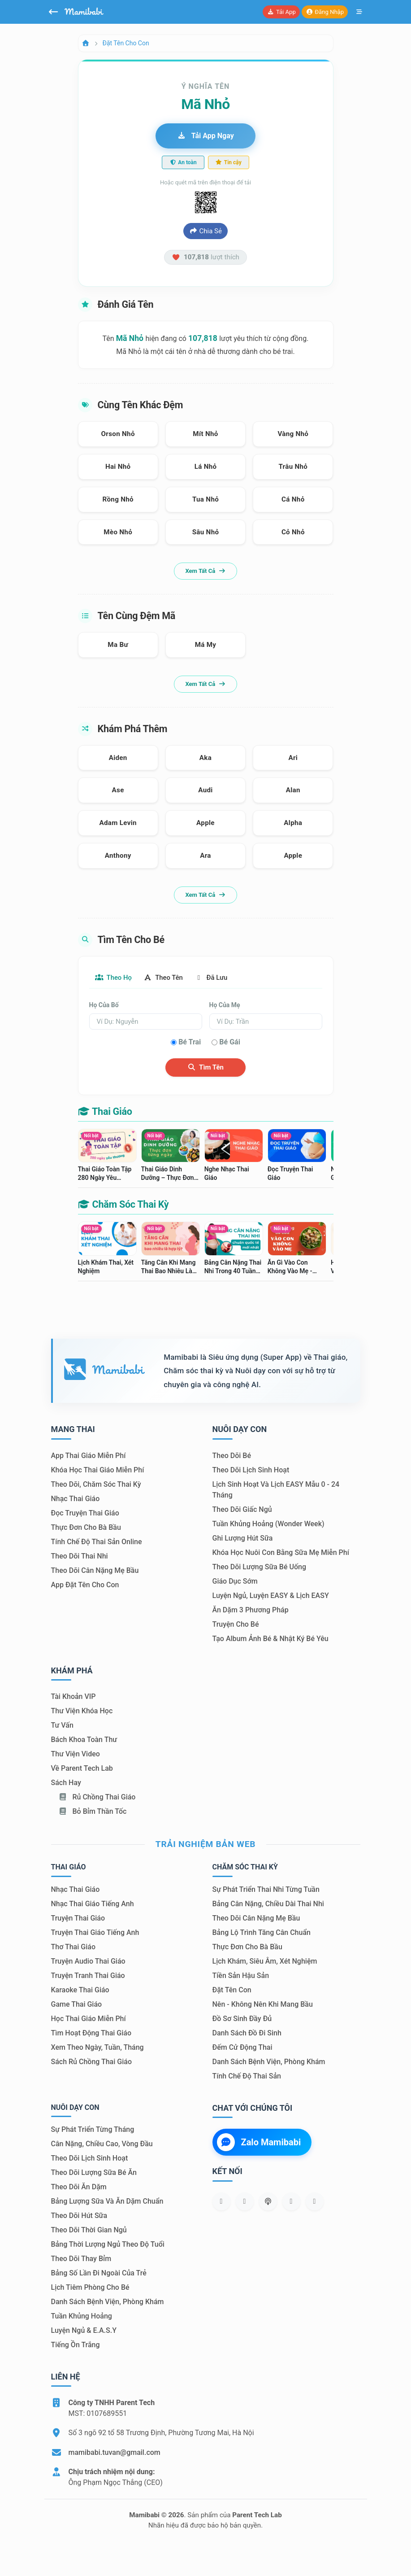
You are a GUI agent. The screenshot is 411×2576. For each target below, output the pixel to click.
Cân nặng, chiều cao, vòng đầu (102, 2144)
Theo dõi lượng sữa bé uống (259, 1567)
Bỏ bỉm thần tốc (92, 1812)
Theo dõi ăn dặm (79, 2187)
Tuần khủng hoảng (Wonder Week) (268, 1524)
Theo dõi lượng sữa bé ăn (94, 2173)
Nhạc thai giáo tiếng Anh (92, 1904)
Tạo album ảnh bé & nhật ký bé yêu (270, 1639)
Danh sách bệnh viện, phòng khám (268, 2062)
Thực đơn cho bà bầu (86, 1528)
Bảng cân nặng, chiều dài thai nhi (268, 1904)
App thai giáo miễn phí (88, 1456)
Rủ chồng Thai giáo (97, 1798)
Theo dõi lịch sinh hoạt (251, 1470)
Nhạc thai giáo (75, 1499)
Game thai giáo (76, 2004)
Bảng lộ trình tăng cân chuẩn (261, 1933)
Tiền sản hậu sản (240, 1976)
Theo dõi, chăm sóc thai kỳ (96, 1484)
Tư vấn (62, 1726)
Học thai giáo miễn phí (88, 2019)
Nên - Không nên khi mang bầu (262, 2004)
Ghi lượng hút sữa (242, 1538)
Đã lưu (224, 978)
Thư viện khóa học (82, 1711)
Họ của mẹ (224, 1005)
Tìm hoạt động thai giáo (91, 2033)
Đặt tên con (231, 1990)
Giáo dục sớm (235, 1581)
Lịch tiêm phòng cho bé (90, 2287)
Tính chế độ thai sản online (96, 1542)
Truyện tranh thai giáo (88, 1976)
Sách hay (66, 1783)
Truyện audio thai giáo (88, 1961)
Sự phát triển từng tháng (92, 2130)
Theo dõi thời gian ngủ (89, 2230)
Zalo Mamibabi (259, 2143)
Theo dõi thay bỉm (81, 2259)
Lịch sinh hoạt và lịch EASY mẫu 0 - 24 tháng (276, 1490)
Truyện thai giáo (78, 1918)
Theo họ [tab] (116, 978)
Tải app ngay (205, 135)
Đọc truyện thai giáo (85, 1513)
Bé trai (189, 1043)
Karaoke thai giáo (80, 1990)
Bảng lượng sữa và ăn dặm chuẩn (107, 2201)
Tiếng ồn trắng (75, 2345)
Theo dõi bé (231, 1456)
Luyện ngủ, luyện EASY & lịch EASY (270, 1596)
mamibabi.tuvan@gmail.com (114, 2453)
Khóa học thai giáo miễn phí (97, 1470)
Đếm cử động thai (242, 2047)
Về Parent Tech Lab (82, 1769)
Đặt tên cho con (126, 43)
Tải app (281, 12)
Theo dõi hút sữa (79, 2216)
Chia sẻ (205, 231)
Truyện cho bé (235, 1624)
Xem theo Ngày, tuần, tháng (97, 2047)
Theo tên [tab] (171, 978)
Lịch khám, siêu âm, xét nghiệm (264, 1961)
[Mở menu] (359, 12)
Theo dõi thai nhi (79, 1556)
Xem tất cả (205, 571)
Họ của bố (104, 1005)
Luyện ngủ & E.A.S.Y (84, 2331)
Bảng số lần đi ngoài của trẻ (99, 2273)
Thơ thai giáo (73, 1947)
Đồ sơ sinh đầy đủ (242, 2019)
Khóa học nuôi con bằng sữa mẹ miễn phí (280, 1553)
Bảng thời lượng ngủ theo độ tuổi (107, 2244)
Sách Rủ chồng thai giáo (91, 2062)
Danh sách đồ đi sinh (246, 2033)
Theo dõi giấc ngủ (242, 1510)
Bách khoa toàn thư (84, 1740)
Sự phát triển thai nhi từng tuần (266, 1890)
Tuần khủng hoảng (81, 2316)
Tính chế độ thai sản (246, 2076)
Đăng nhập (325, 12)
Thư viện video (75, 1755)
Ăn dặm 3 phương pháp (250, 1610)
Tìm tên (205, 1068)
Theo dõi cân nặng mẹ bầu (95, 1571)
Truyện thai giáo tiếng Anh (95, 1933)
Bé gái (229, 1043)
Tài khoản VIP (73, 1697)
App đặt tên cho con (85, 1585)
